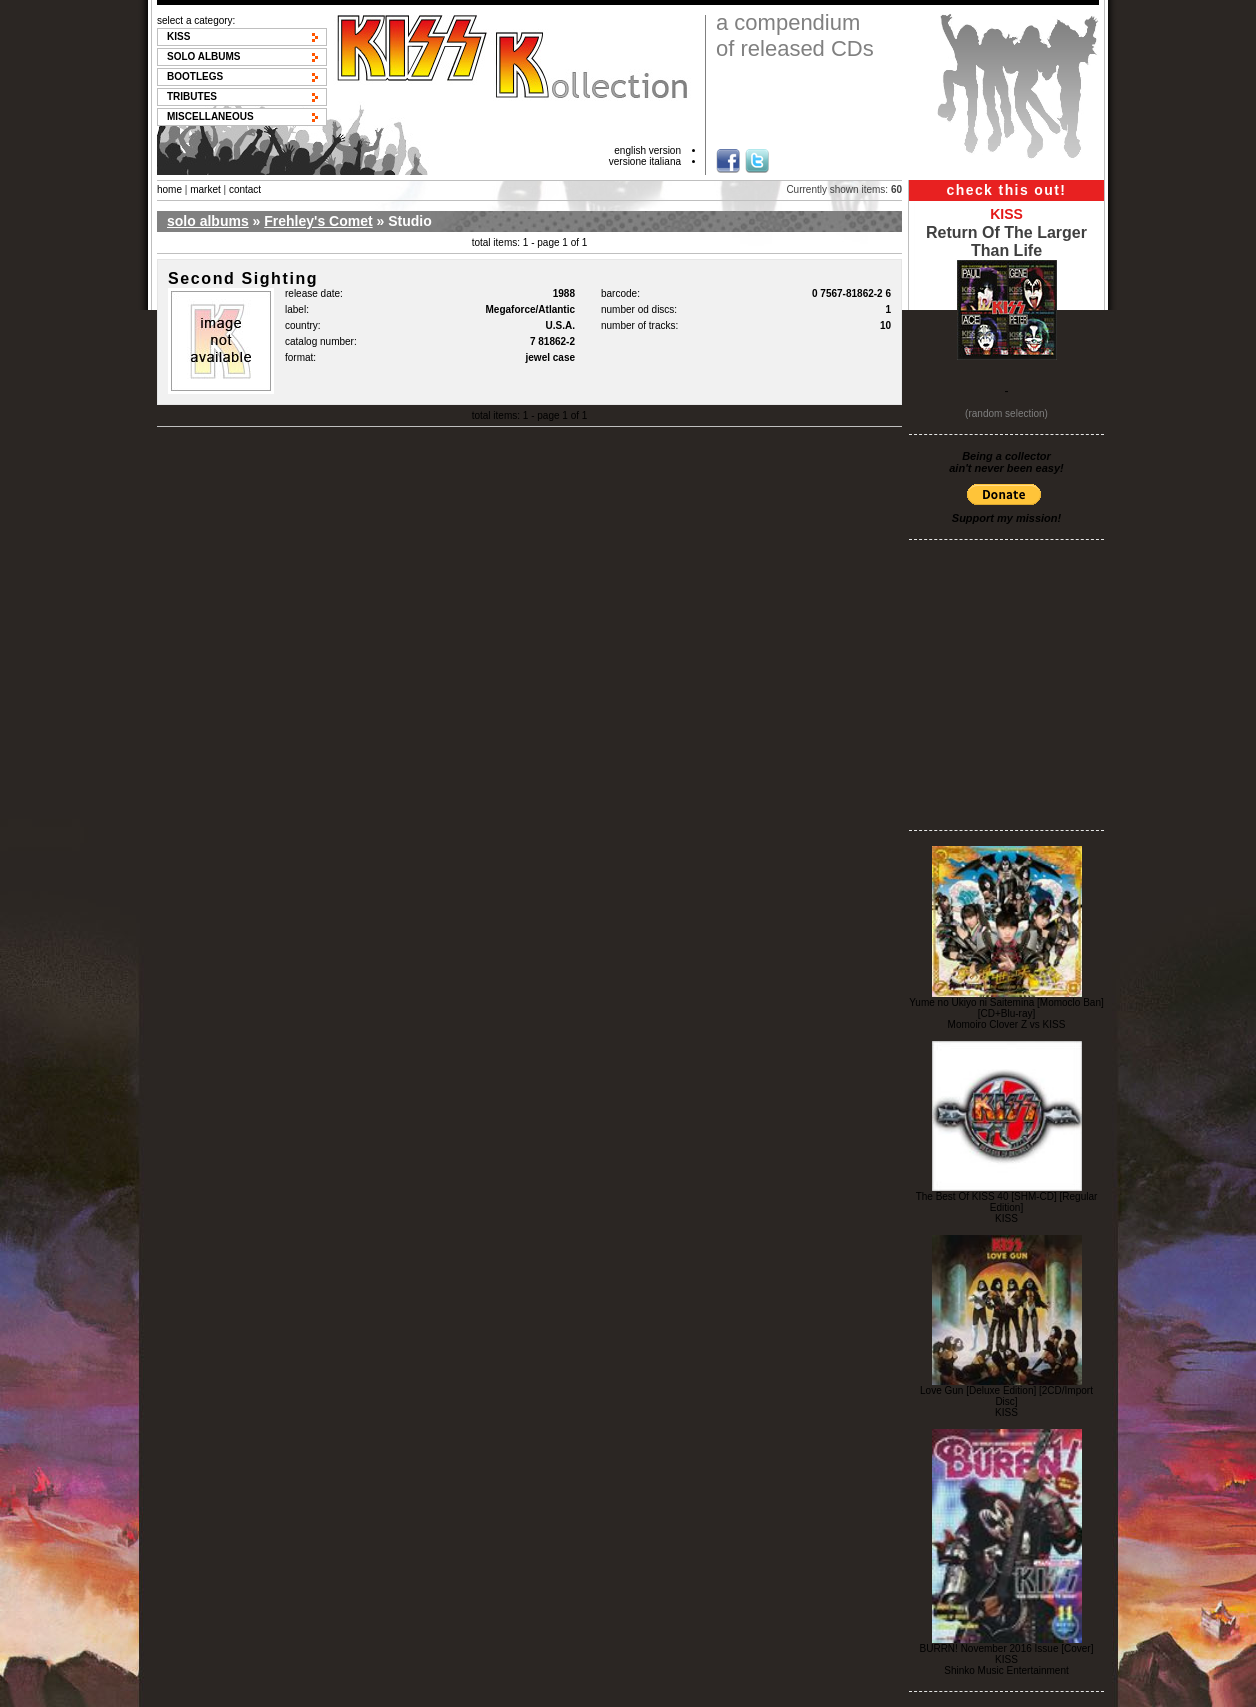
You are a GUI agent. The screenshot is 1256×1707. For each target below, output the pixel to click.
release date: (314, 293)
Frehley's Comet (318, 221)
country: (303, 325)
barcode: (620, 293)
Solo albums (204, 56)
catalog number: (321, 341)
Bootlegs (195, 76)
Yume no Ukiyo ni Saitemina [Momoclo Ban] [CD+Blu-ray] (1006, 1008)
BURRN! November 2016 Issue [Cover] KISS (1007, 1654)
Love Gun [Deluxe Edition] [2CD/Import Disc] (1006, 1396)
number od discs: (639, 309)
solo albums (208, 221)
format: (300, 357)
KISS (178, 36)
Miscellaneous (210, 116)
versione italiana (645, 161)
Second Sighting (243, 278)
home (169, 189)
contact (245, 189)
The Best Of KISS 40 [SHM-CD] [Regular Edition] (1007, 1202)
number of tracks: (639, 325)
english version (647, 150)
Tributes (192, 96)
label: (297, 309)
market (205, 189)
